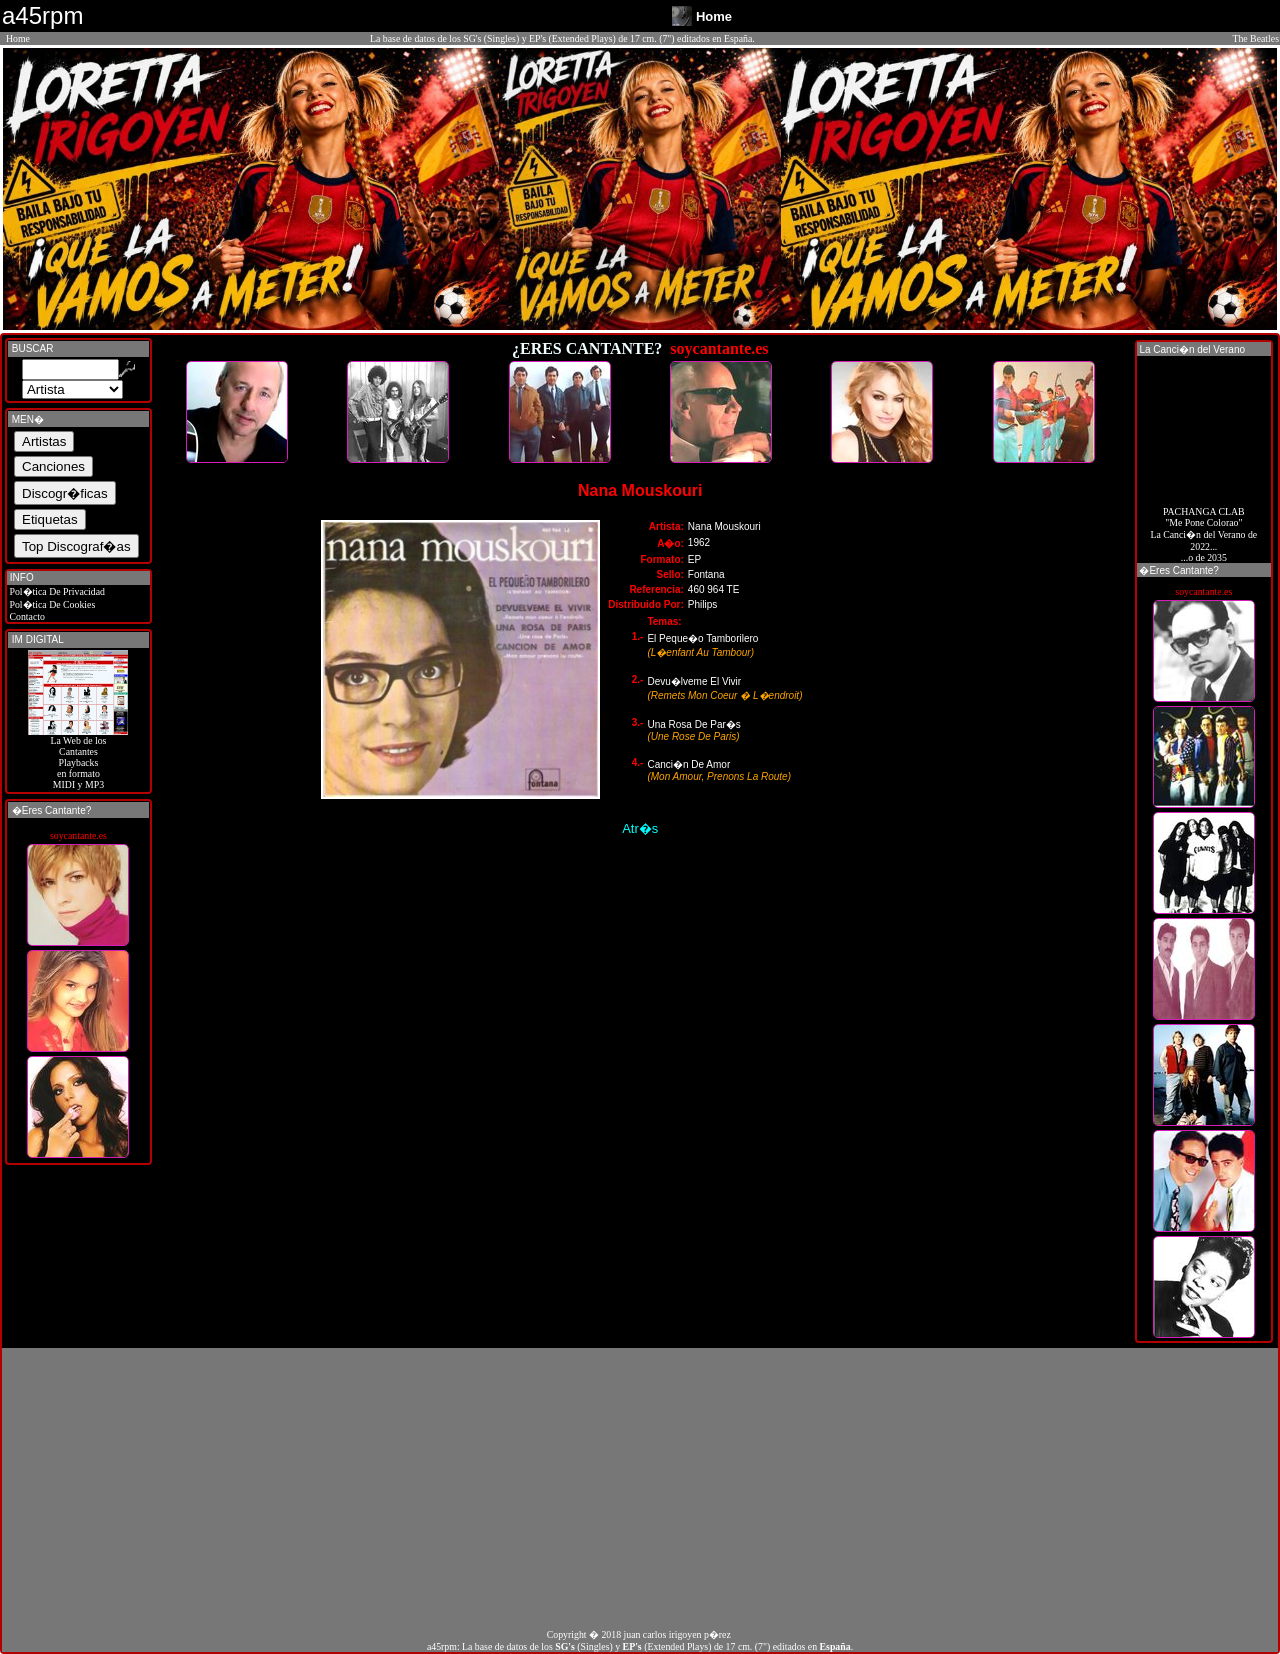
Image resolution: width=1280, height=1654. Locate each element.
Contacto (26, 616)
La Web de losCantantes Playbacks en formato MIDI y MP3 (78, 758)
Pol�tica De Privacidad (56, 591)
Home (18, 38)
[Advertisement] (640, 1488)
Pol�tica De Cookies (51, 604)
